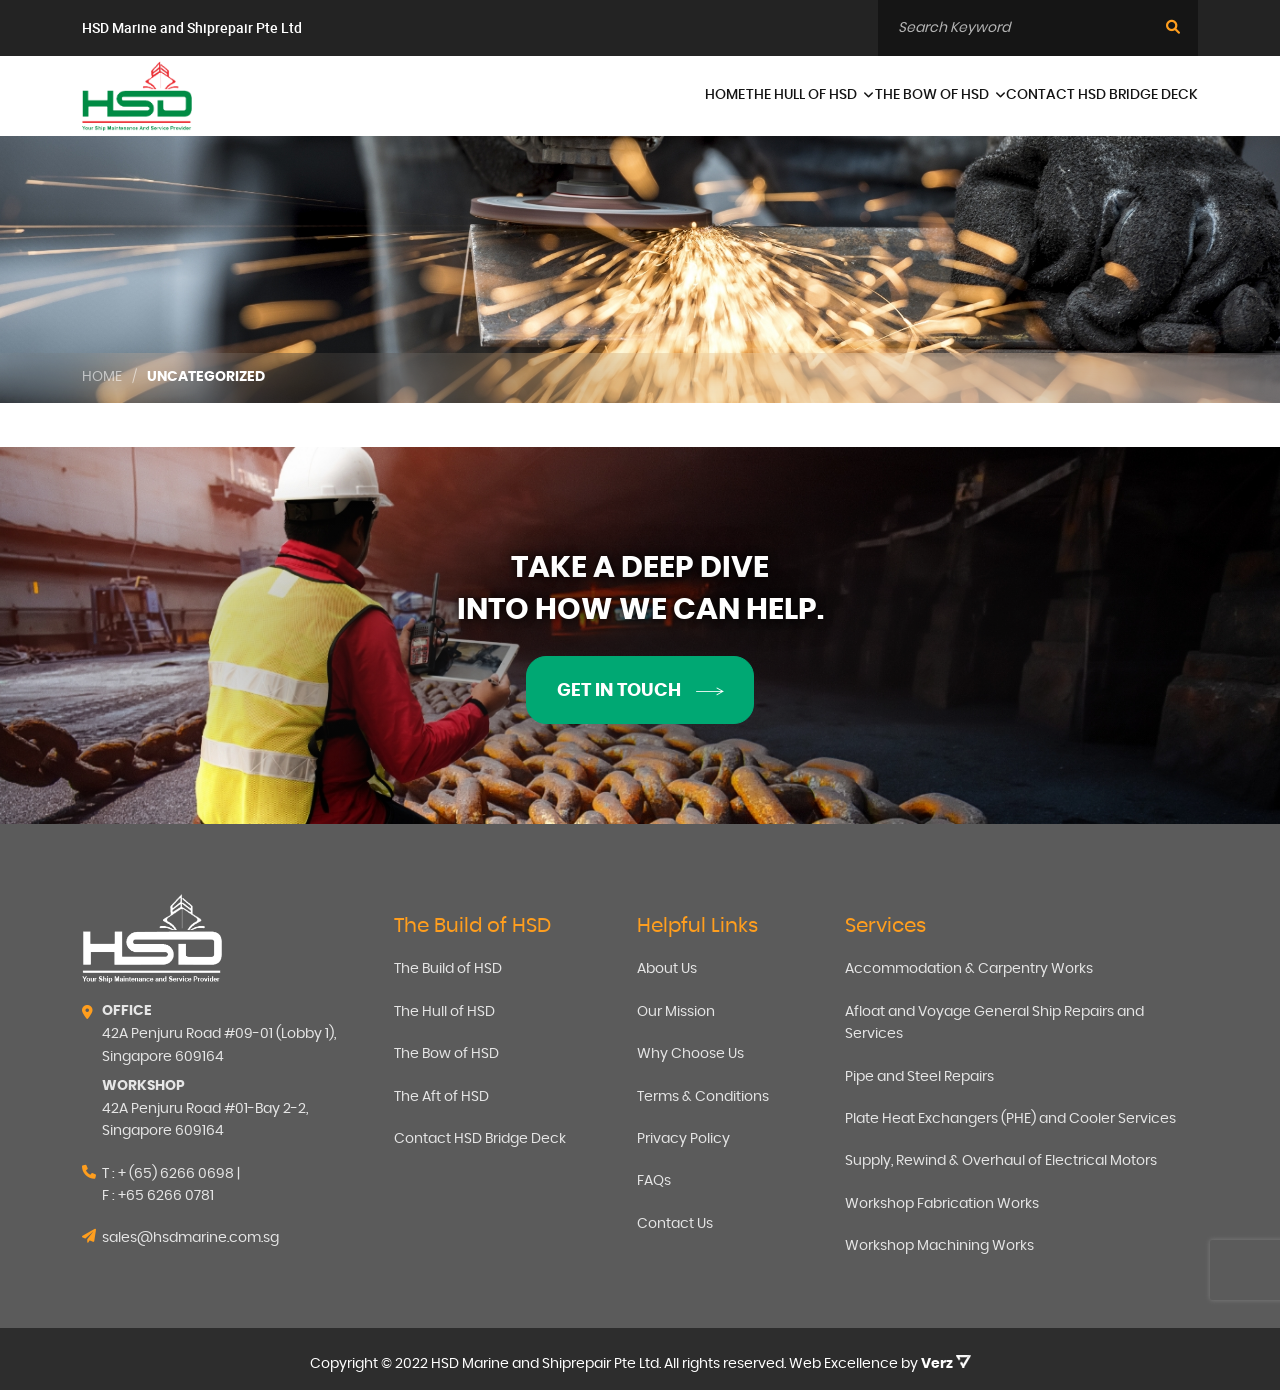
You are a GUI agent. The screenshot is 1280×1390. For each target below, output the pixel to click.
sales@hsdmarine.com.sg (190, 1238)
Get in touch (640, 691)
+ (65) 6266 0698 (176, 1174)
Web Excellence (843, 1364)
